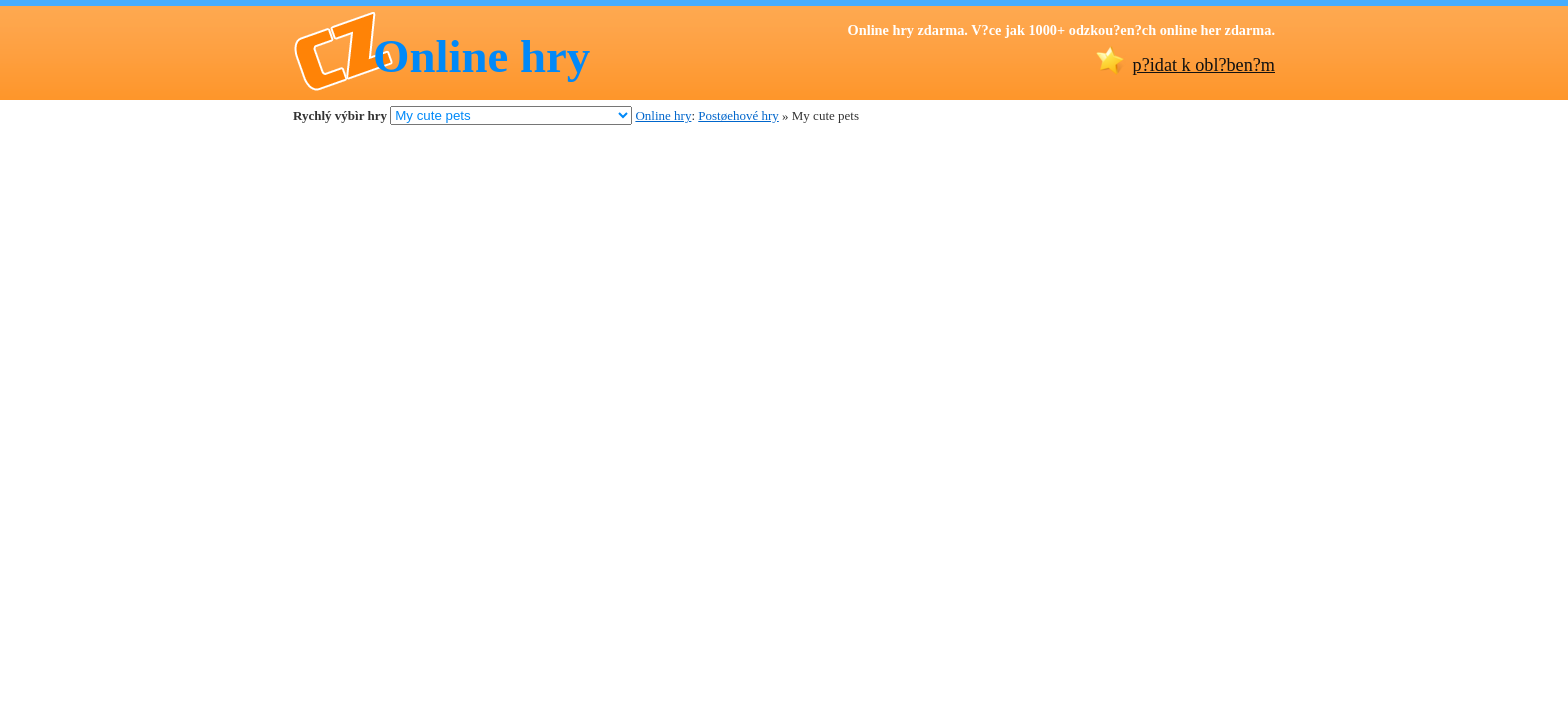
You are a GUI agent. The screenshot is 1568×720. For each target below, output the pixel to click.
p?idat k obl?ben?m (1204, 65)
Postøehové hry (738, 115)
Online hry (481, 56)
